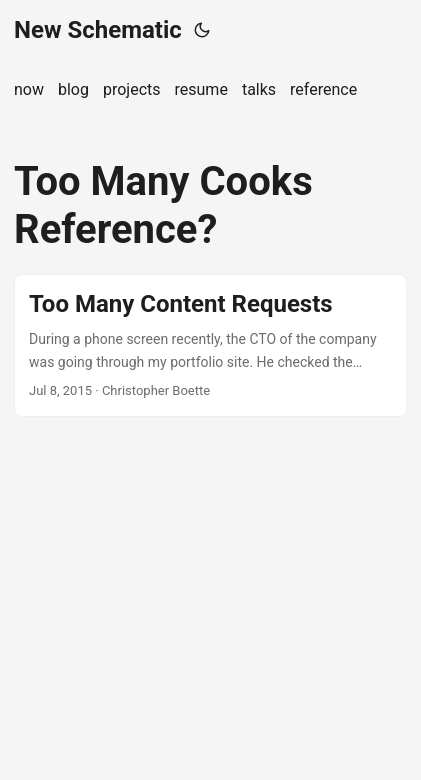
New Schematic (98, 30)
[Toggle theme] (202, 30)
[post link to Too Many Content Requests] (210, 345)
